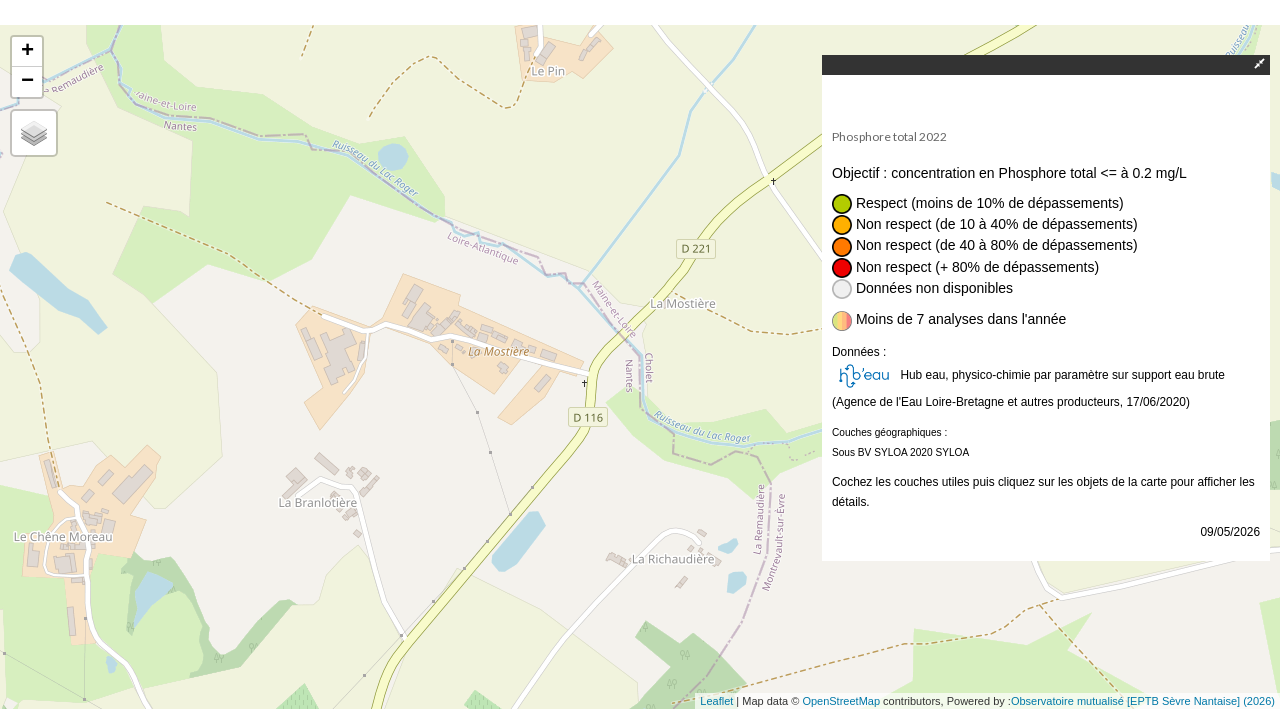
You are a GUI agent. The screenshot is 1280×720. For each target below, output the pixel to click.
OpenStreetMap (841, 701)
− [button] (27, 82)
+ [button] (27, 52)
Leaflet (716, 701)
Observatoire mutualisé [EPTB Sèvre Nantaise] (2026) (1143, 701)
